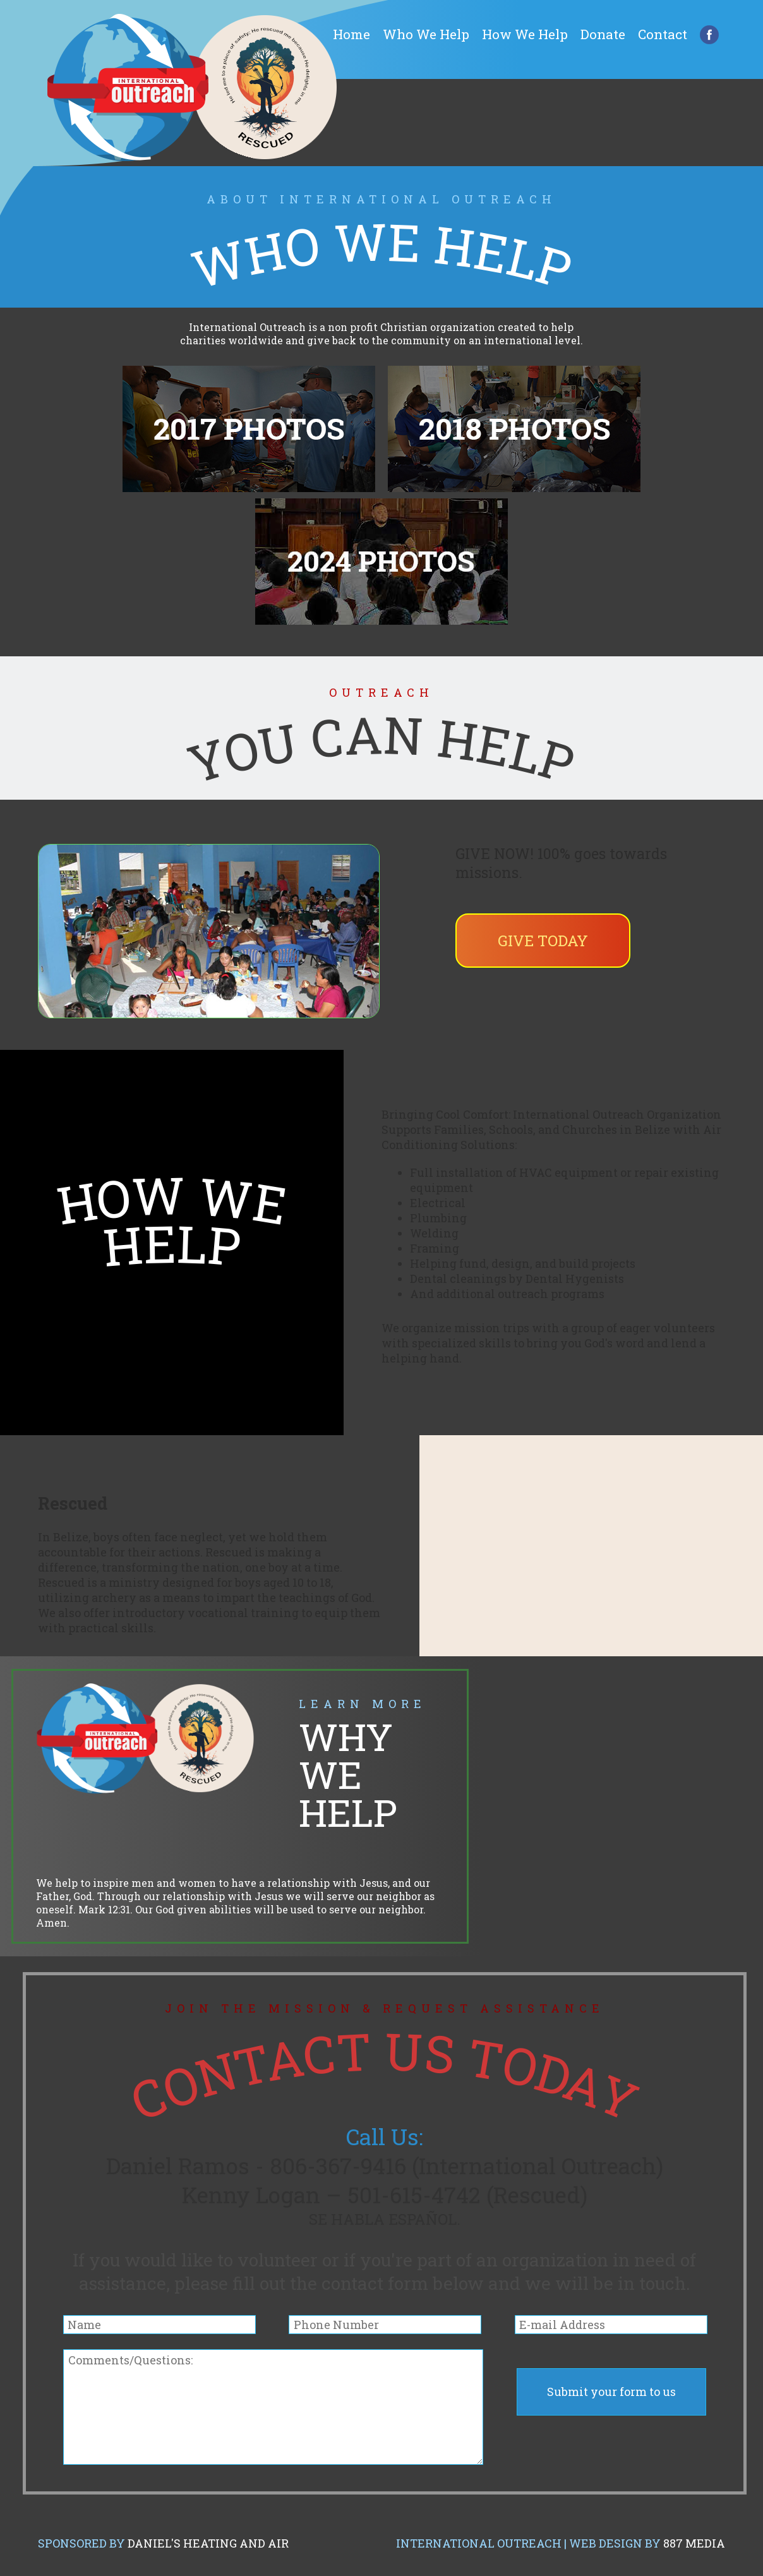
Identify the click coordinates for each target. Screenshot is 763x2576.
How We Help (525, 34)
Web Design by (647, 2543)
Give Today (543, 940)
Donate (602, 34)
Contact (662, 34)
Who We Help (426, 34)
